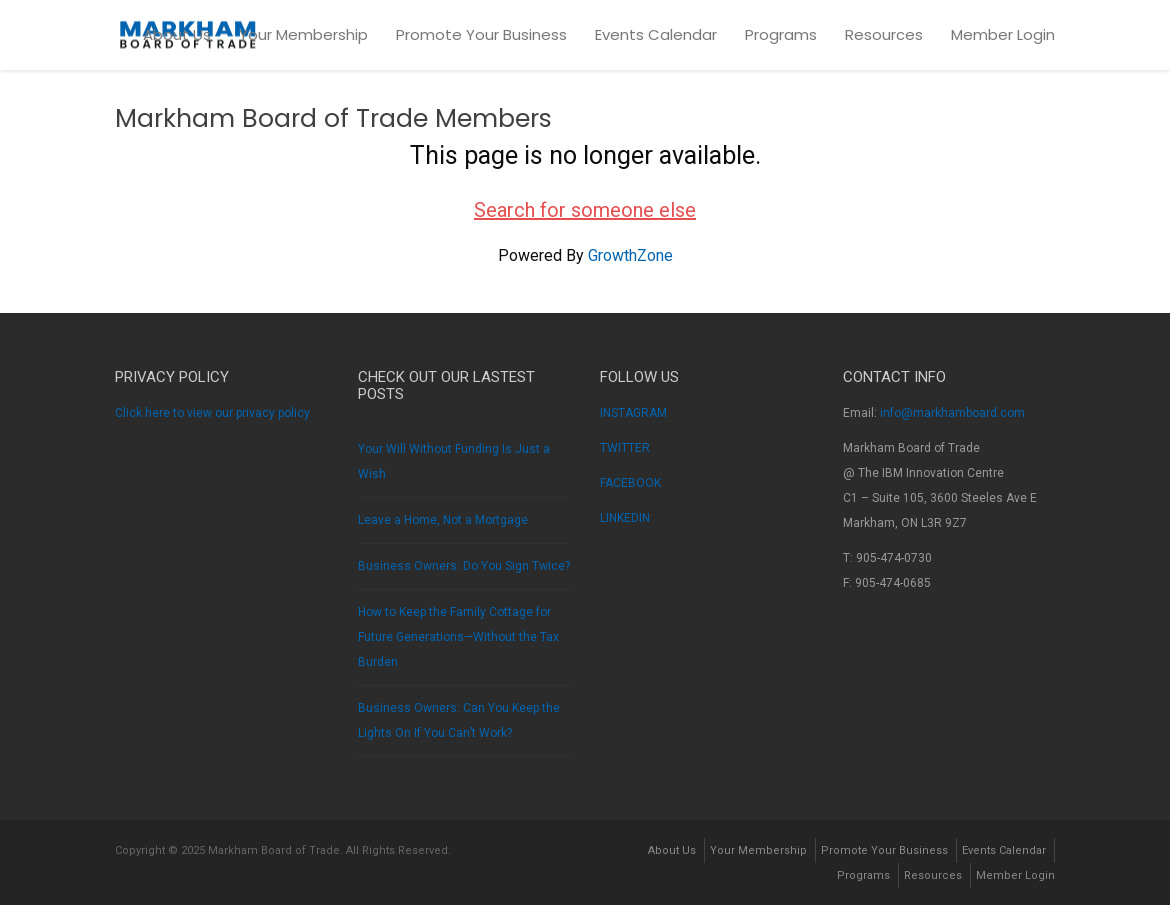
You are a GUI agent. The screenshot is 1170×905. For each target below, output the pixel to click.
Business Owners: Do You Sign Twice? (464, 566)
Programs (781, 34)
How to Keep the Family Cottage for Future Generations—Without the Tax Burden (458, 637)
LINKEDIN (625, 518)
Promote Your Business (481, 34)
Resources (884, 34)
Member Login (1003, 34)
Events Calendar (656, 34)
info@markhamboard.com (952, 413)
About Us (177, 34)
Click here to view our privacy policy (212, 413)
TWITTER (625, 448)
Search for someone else (585, 210)
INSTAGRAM (633, 413)
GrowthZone (630, 255)
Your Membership (303, 34)
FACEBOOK (630, 483)
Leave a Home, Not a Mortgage (443, 520)
